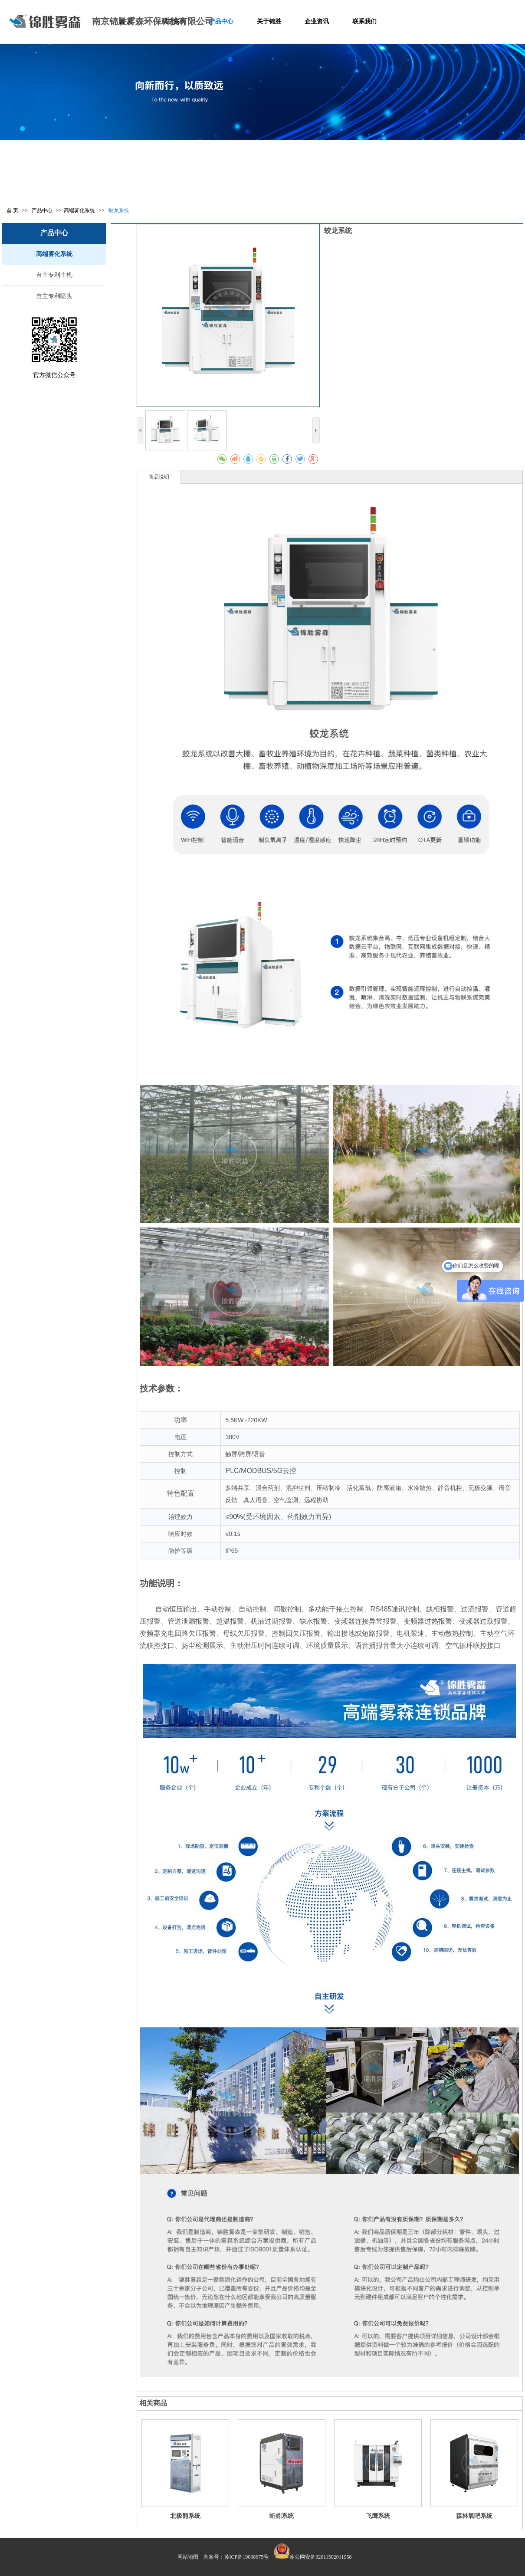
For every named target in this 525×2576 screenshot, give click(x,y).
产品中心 (43, 210)
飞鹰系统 (378, 2515)
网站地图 (187, 2557)
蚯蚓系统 (281, 2515)
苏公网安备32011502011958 (320, 2557)
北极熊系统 (185, 2515)
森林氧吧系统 (474, 2515)
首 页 (12, 210)
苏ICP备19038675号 (246, 2557)
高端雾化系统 (79, 210)
